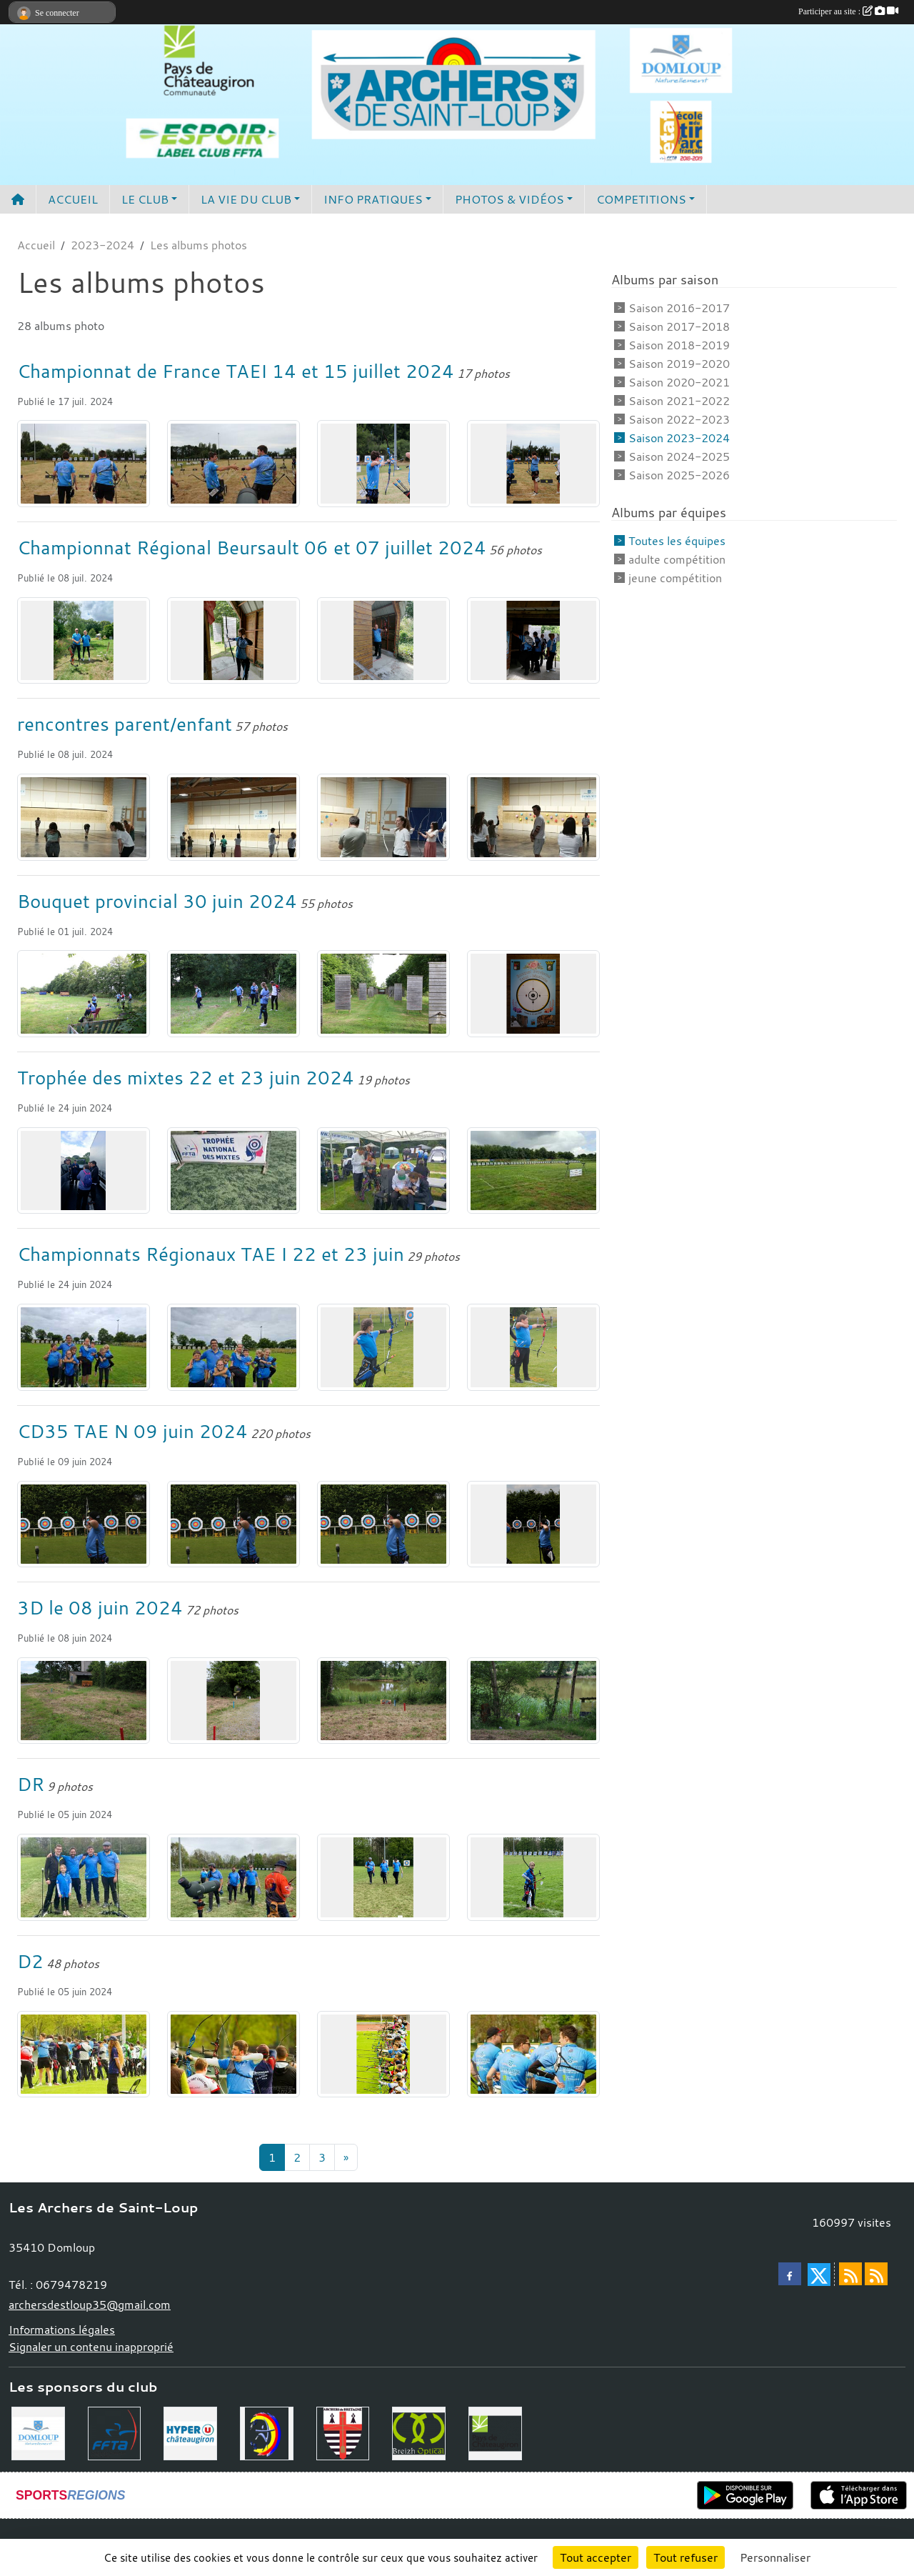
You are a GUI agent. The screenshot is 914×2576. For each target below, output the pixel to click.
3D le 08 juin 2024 (100, 1607)
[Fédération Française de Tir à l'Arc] (114, 2432)
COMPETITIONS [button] (641, 199)
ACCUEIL (73, 199)
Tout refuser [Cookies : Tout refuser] (685, 2557)
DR (30, 1784)
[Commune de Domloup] (38, 2432)
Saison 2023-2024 (679, 438)
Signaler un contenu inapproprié (91, 2347)
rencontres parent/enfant (124, 724)
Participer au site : (848, 11)
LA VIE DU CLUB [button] (246, 199)
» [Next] (345, 2157)
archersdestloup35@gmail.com (90, 2304)
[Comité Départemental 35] (266, 2432)
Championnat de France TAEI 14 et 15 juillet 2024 (235, 371)
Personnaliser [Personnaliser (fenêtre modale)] (775, 2557)
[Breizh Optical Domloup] (419, 2432)
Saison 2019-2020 (679, 363)
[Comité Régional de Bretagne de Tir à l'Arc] (343, 2432)
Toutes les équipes (676, 541)
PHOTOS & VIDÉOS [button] (509, 199)
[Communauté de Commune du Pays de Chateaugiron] (495, 2432)
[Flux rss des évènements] (876, 2273)
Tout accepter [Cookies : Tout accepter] (595, 2557)
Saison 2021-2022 (679, 401)
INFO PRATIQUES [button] (373, 199)
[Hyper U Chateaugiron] (190, 2432)
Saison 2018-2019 (679, 345)
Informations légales (62, 2329)
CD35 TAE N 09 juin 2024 (132, 1431)
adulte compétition (676, 559)
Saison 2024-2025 (679, 456)
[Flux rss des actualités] (850, 2273)
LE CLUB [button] (145, 199)
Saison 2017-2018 (679, 326)
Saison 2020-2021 (679, 382)
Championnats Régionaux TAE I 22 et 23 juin (210, 1254)
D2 (30, 1961)
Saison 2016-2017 (679, 308)
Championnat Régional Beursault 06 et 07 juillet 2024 (251, 547)
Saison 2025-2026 (679, 475)
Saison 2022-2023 (679, 419)
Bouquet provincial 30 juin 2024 (157, 901)
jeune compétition (675, 578)
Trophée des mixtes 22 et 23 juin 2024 (185, 1077)
